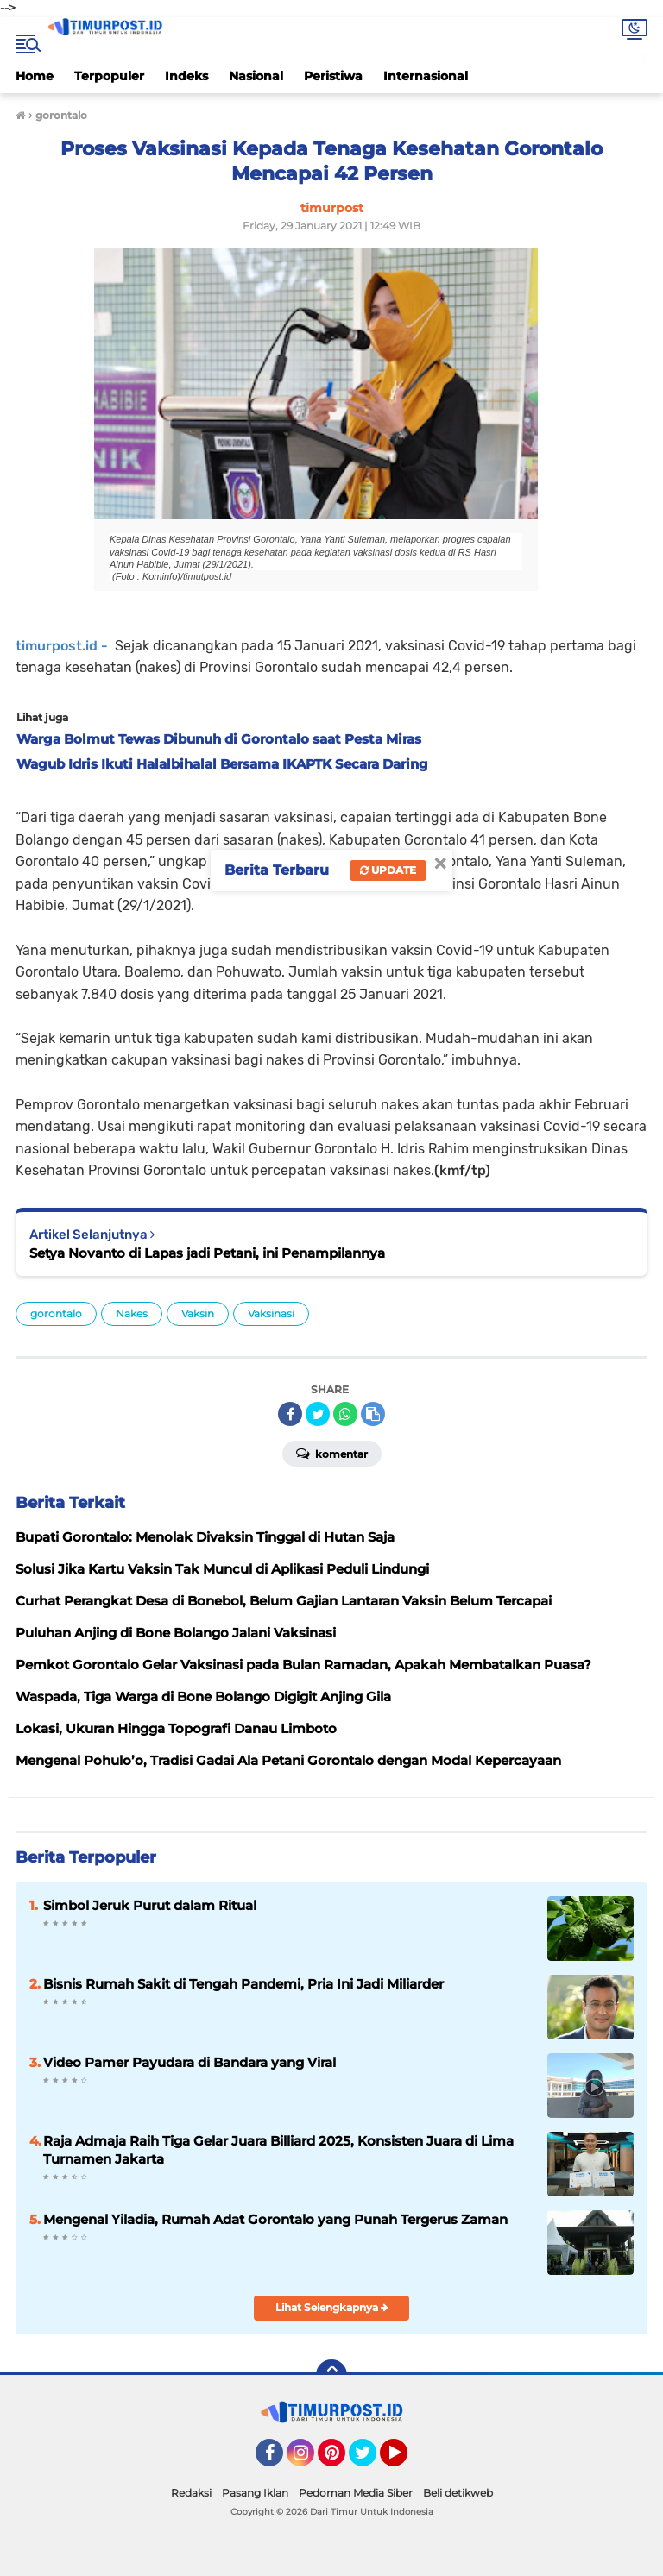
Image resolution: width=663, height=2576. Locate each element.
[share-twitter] (318, 1414)
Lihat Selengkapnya (331, 2307)
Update (388, 870)
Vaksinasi (271, 1313)
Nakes (132, 1313)
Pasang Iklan (255, 2492)
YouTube (406, 2460)
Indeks (186, 76)
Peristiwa (333, 76)
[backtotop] (331, 2375)
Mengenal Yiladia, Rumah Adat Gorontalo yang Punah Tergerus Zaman (275, 2219)
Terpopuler (109, 76)
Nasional (256, 76)
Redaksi (191, 2492)
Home (35, 76)
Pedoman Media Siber (356, 2492)
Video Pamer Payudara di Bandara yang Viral (189, 2062)
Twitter (370, 2460)
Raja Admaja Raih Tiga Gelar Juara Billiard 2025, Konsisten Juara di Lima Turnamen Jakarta (278, 2150)
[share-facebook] (290, 1414)
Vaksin (197, 1313)
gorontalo (56, 1313)
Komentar (332, 1453)
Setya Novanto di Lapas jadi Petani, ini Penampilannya (207, 1253)
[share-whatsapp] (345, 1414)
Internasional (425, 76)
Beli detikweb (458, 2492)
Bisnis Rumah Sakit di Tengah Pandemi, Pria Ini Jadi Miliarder (243, 1984)
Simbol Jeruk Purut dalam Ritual (149, 1905)
